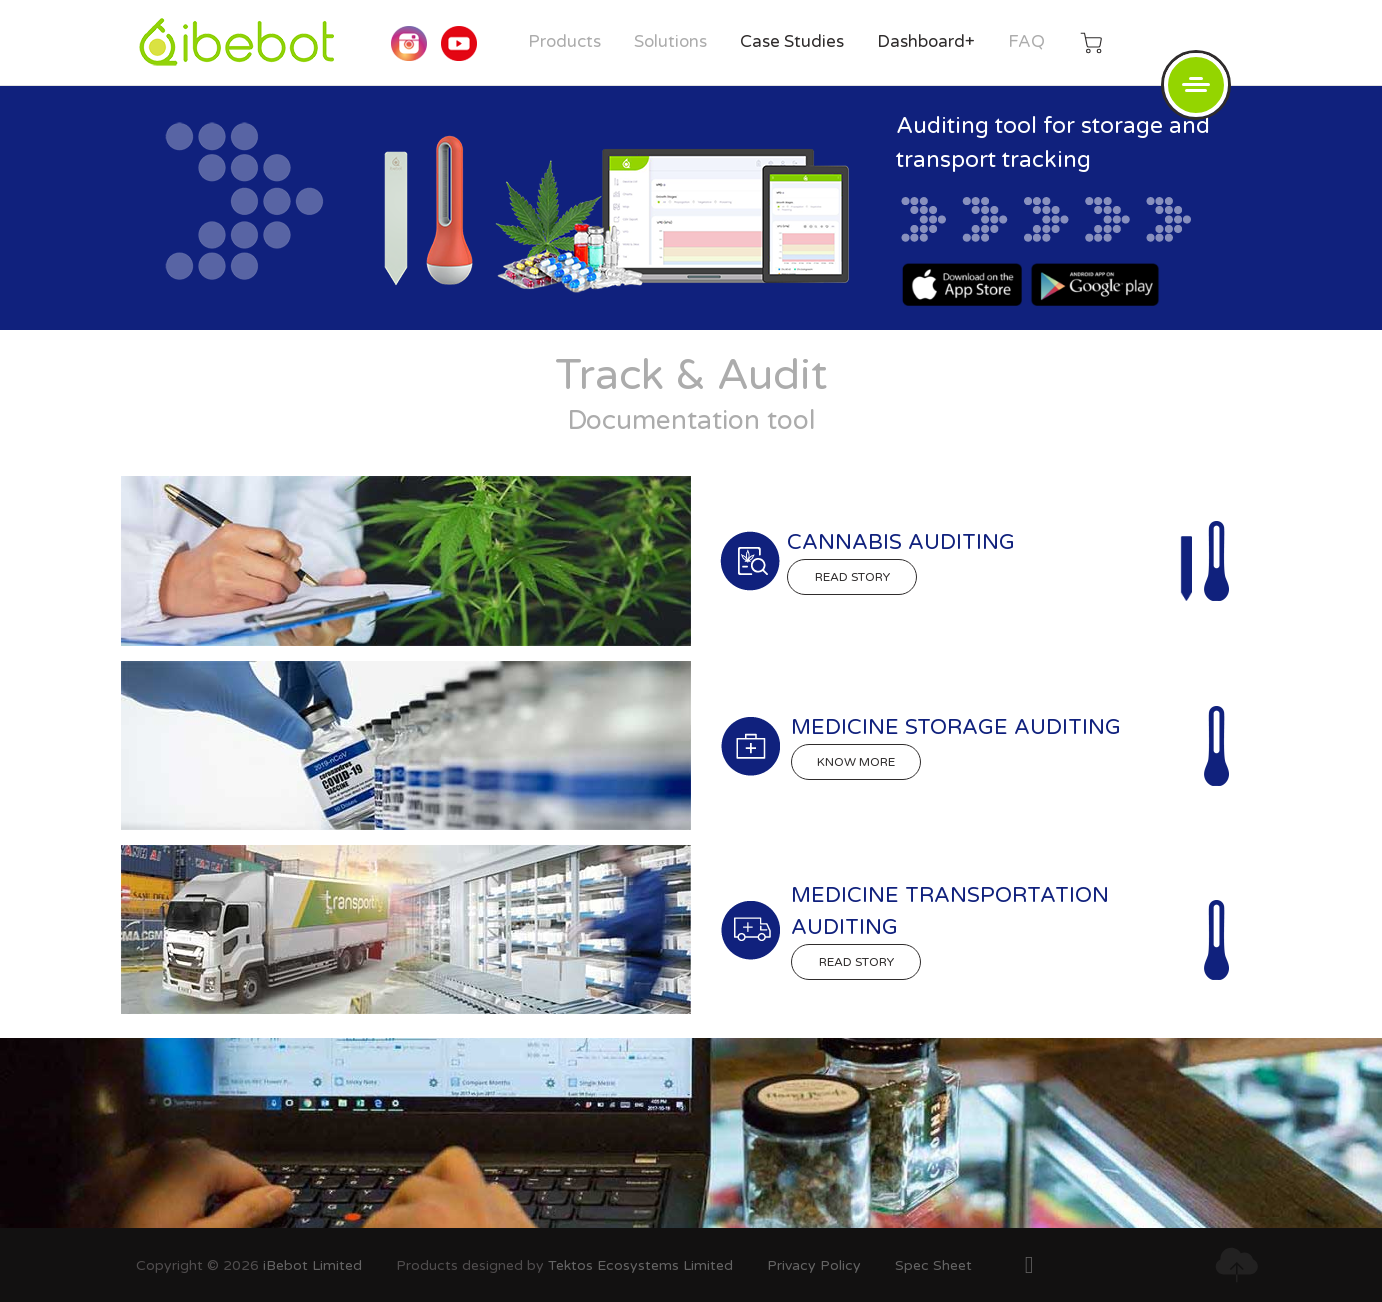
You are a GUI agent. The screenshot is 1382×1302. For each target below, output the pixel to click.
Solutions (670, 41)
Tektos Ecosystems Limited (640, 1265)
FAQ (1026, 41)
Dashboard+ (926, 41)
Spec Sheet (933, 1265)
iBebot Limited (312, 1265)
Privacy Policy (814, 1265)
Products (564, 41)
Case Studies (792, 41)
